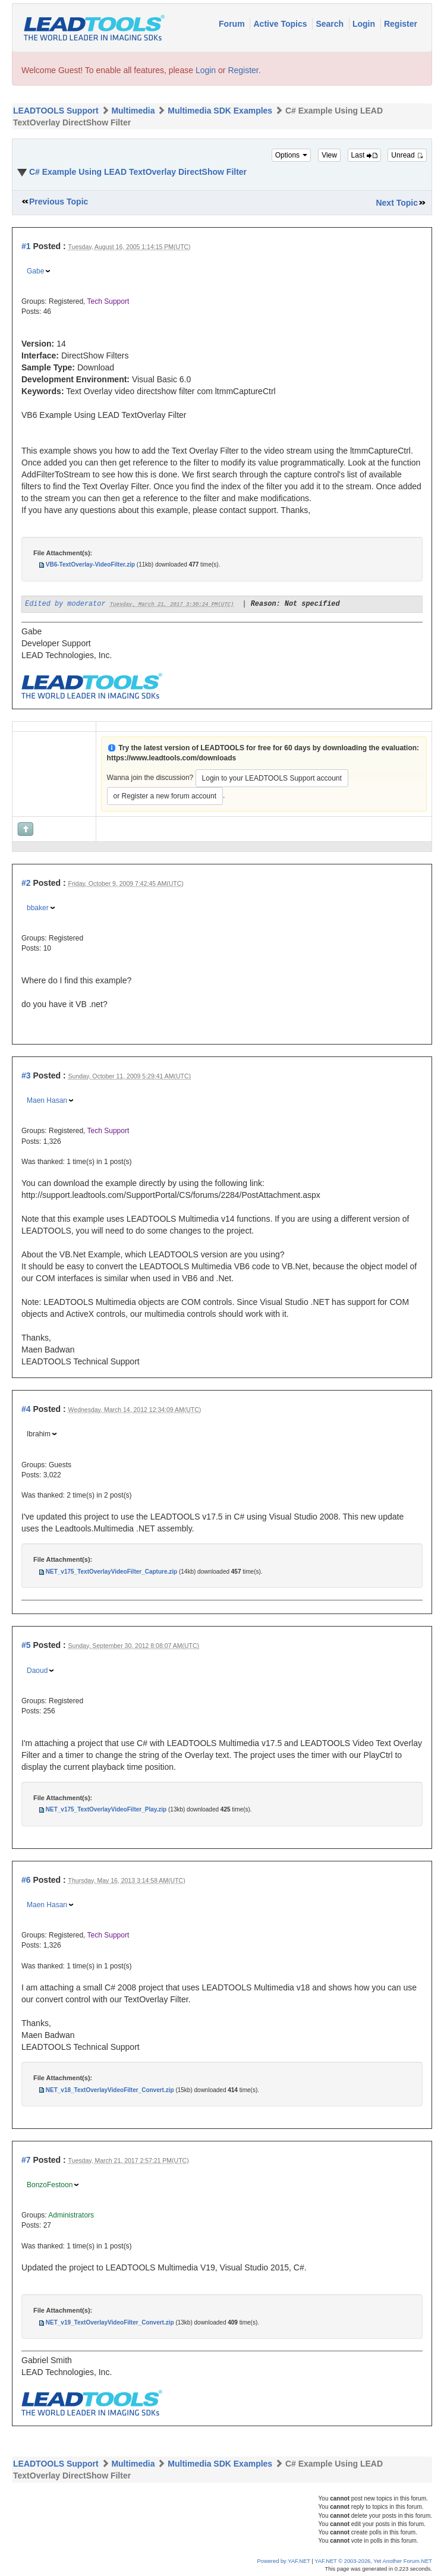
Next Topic (397, 202)
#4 (26, 1409)
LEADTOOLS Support (56, 110)
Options (291, 155)
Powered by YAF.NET (283, 2561)
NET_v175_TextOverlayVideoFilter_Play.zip (106, 1809)
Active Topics (281, 24)
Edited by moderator (65, 604)
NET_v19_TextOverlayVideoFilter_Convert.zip (110, 2322)
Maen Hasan (47, 1100)
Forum (233, 24)
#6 (26, 1880)
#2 (26, 883)
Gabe (35, 271)
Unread (407, 155)
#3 (26, 1075)
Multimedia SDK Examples (220, 110)
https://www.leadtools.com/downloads (172, 758)
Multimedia (133, 110)
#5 (26, 1645)
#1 (26, 246)
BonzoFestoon (50, 2185)
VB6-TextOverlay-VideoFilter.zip (90, 564)
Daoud (37, 1670)
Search (331, 24)
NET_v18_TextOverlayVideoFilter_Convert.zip (110, 2090)
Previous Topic (58, 201)
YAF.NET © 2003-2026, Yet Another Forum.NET (373, 2561)
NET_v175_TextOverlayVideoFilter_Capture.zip (111, 1571)
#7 (26, 2160)
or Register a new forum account (165, 796)
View (329, 155)
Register (400, 24)
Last (364, 155)
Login (364, 24)
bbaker (38, 908)
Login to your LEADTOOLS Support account (272, 778)
